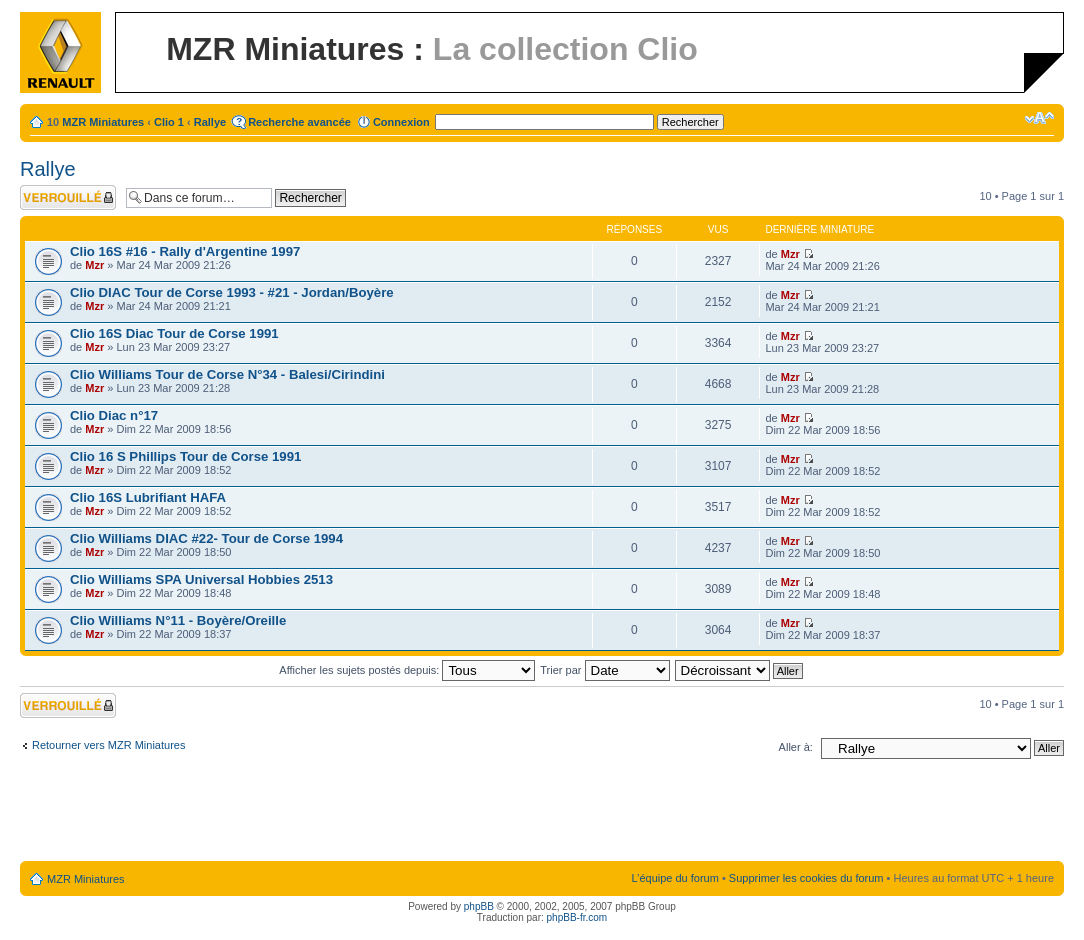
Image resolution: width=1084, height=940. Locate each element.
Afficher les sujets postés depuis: (407, 670)
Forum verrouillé (68, 197)
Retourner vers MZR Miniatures (108, 745)
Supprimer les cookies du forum (806, 878)
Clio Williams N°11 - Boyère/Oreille (178, 620)
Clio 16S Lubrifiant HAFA (148, 497)
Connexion (401, 122)
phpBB (479, 906)
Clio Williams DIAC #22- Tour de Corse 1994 (206, 538)
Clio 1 (169, 122)
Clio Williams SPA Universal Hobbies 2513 (201, 579)
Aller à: (796, 747)
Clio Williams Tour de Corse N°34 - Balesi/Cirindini (227, 374)
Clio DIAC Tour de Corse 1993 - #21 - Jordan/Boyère (232, 292)
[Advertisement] (542, 814)
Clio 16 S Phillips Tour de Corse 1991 (185, 456)
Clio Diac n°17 (114, 415)
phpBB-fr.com (577, 917)
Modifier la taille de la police (1039, 118)
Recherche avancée (299, 122)
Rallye (210, 122)
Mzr (94, 265)
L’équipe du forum (674, 878)
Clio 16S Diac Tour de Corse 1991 (174, 333)
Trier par (604, 670)
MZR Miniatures (103, 122)
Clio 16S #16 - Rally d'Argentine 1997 (185, 251)
